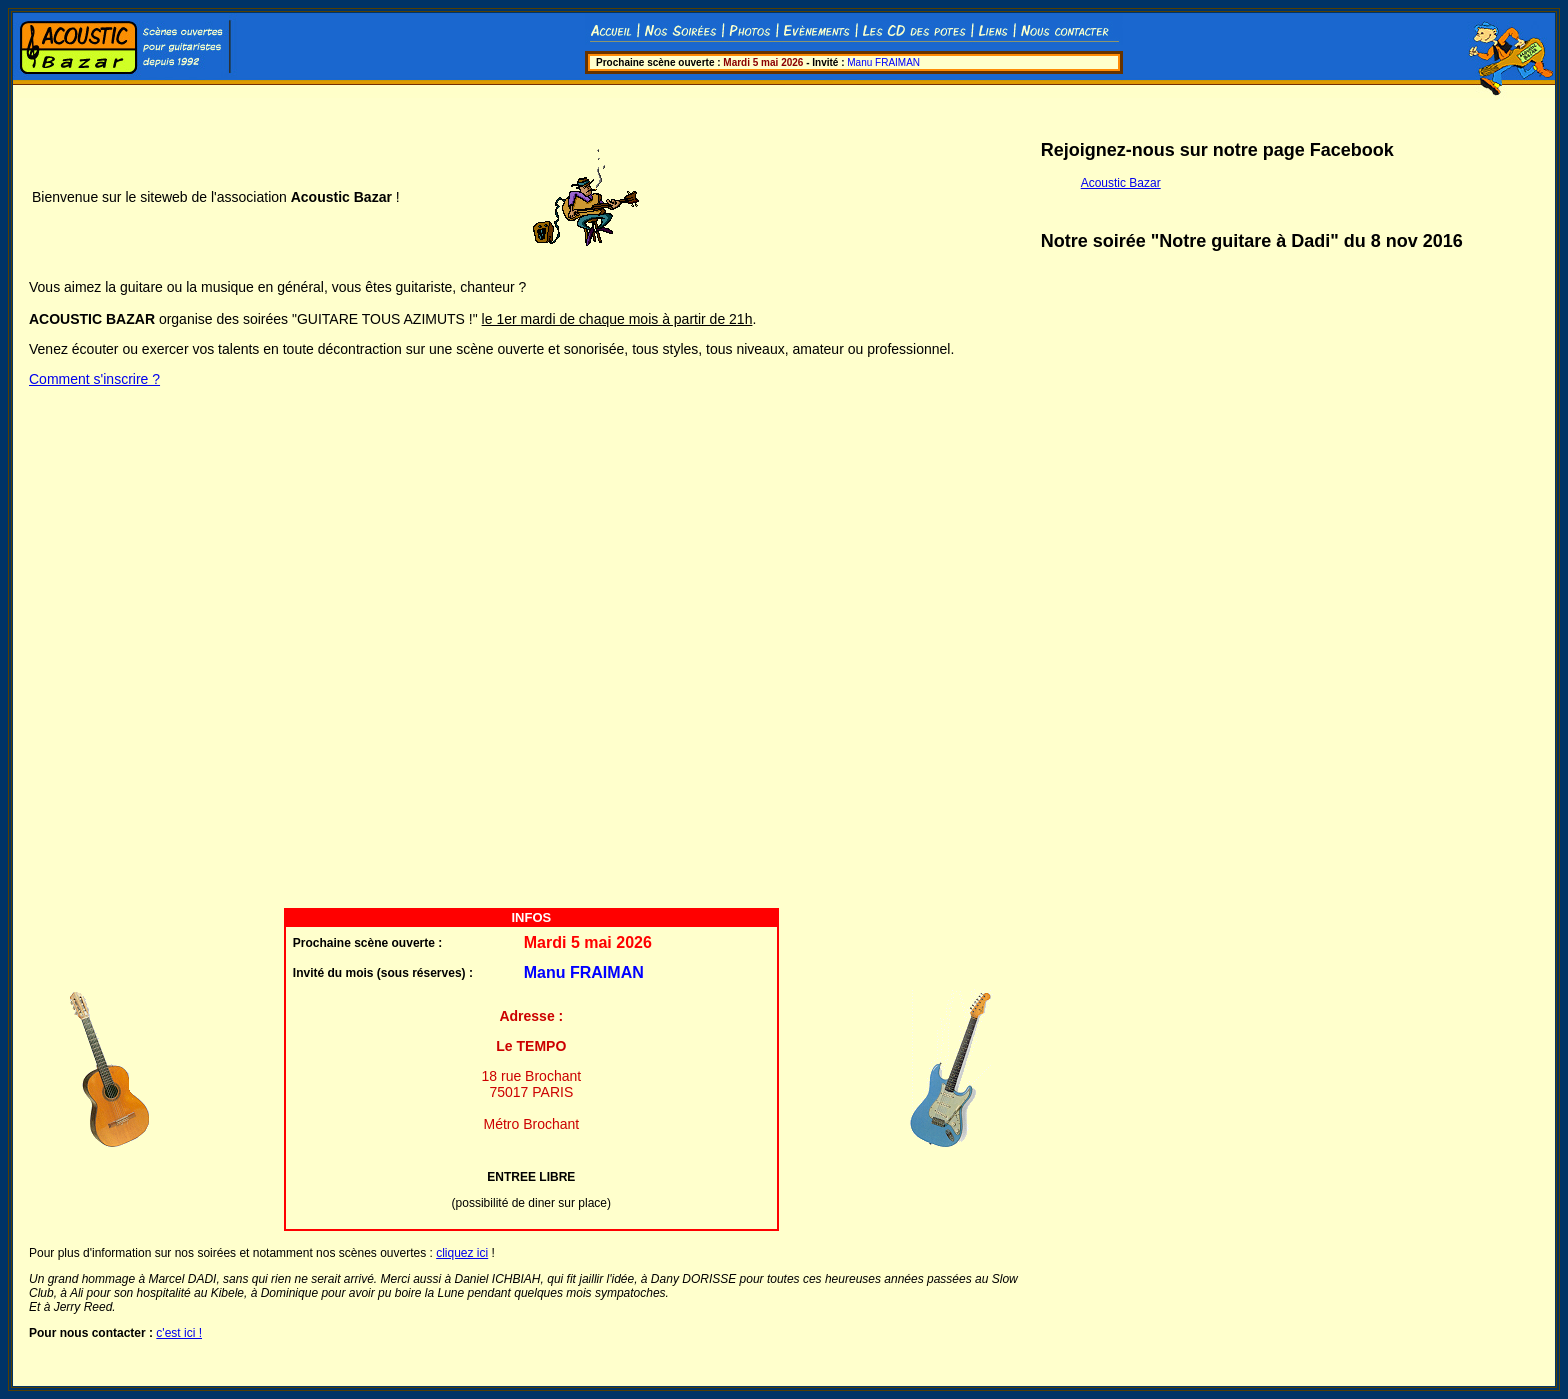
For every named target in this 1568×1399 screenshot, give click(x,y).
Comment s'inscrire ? (94, 379)
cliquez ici (462, 1253)
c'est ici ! (179, 1333)
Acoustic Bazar (1121, 183)
